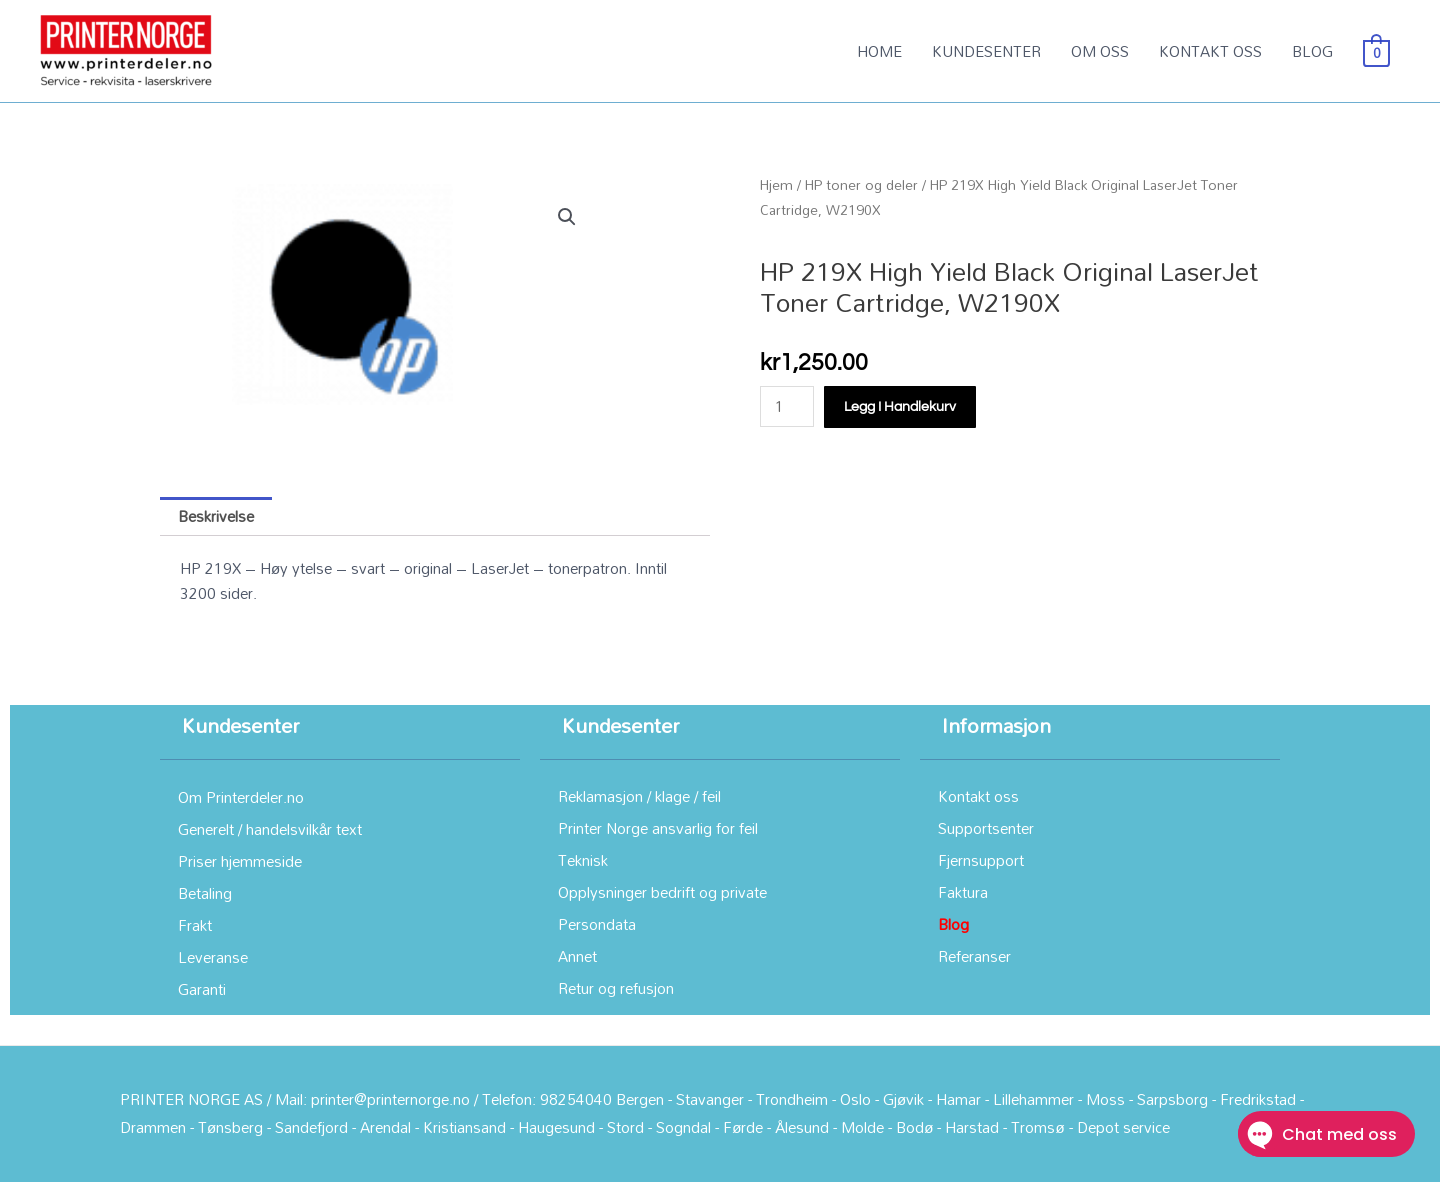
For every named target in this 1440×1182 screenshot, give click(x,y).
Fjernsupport (981, 860)
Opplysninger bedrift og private (662, 892)
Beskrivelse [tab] (216, 516)
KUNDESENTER (986, 51)
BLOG (1312, 51)
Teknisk (583, 860)
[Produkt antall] (787, 406)
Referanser (974, 956)
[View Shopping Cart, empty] (1376, 51)
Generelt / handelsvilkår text (270, 829)
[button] (567, 217)
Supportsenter (986, 828)
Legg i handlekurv (900, 407)
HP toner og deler (861, 184)
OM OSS (1100, 51)
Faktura (963, 892)
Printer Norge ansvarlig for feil (658, 828)
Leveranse (213, 957)
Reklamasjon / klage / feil (639, 796)
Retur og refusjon (616, 988)
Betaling (205, 893)
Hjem (776, 184)
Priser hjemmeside (240, 861)
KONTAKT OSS (1210, 51)
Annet (577, 956)
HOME (879, 51)
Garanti (202, 989)
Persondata (597, 924)
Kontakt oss (978, 796)
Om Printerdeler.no (241, 797)
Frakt (195, 925)
